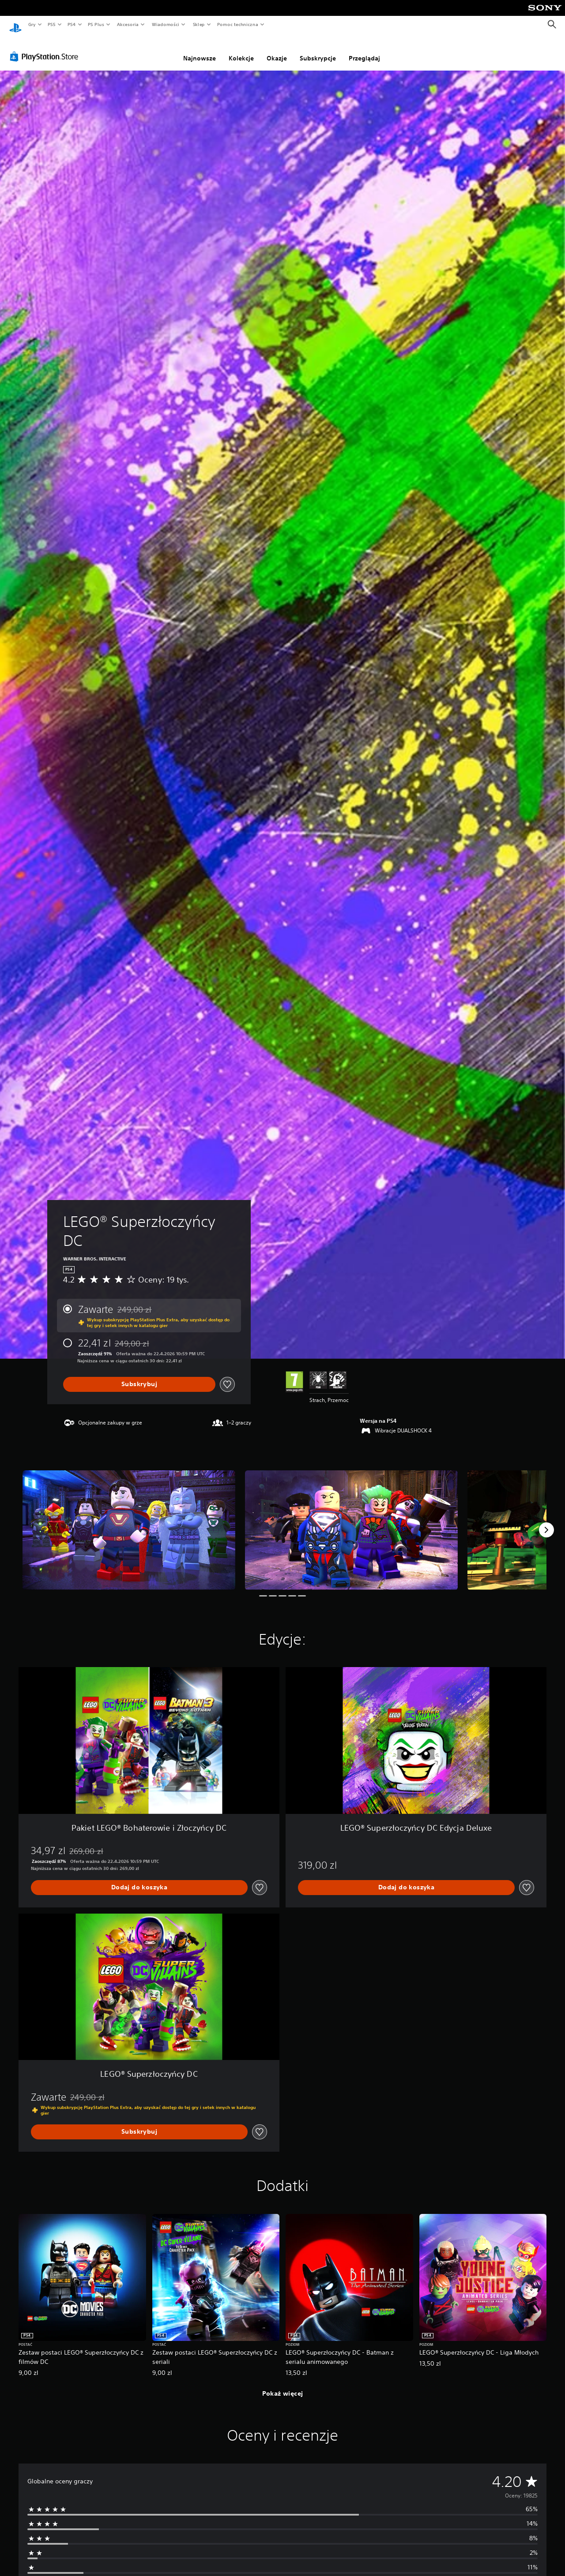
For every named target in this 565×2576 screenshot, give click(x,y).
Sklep (198, 24)
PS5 (51, 24)
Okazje (277, 50)
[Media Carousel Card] (129, 1521)
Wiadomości (165, 24)
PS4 (72, 24)
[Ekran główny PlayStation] (15, 25)
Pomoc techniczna (237, 24)
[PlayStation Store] (46, 48)
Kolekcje (241, 50)
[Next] (546, 1521)
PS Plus (96, 24)
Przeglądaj (364, 50)
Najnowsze (199, 50)
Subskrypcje (318, 50)
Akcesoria (128, 24)
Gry (32, 24)
